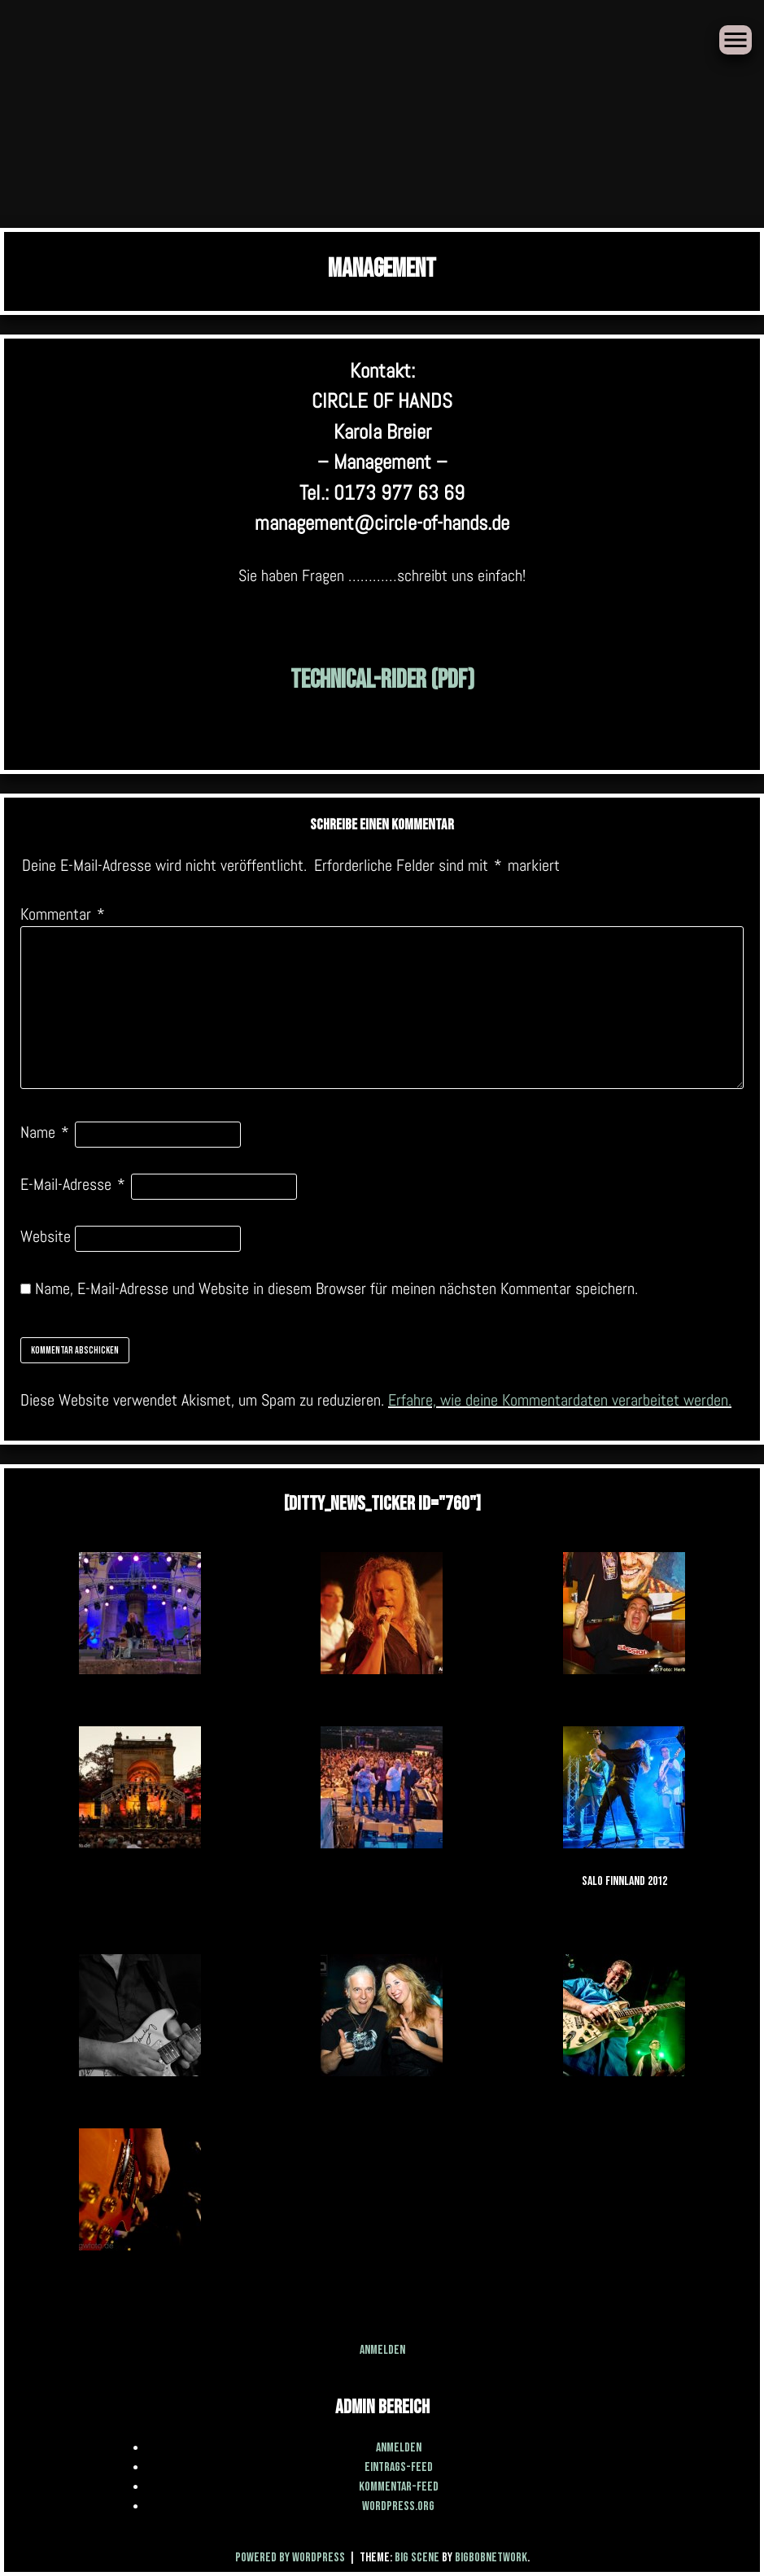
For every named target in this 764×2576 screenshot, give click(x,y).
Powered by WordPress (291, 2557)
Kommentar (62, 914)
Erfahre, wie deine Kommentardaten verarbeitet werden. (559, 1399)
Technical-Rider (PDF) (382, 680)
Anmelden (382, 2350)
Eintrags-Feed (399, 2467)
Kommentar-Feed (399, 2487)
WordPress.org (398, 2506)
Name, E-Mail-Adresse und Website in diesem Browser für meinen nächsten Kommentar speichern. (336, 1288)
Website (45, 1236)
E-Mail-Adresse (72, 1184)
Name (44, 1132)
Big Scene (417, 2557)
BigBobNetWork (491, 2557)
